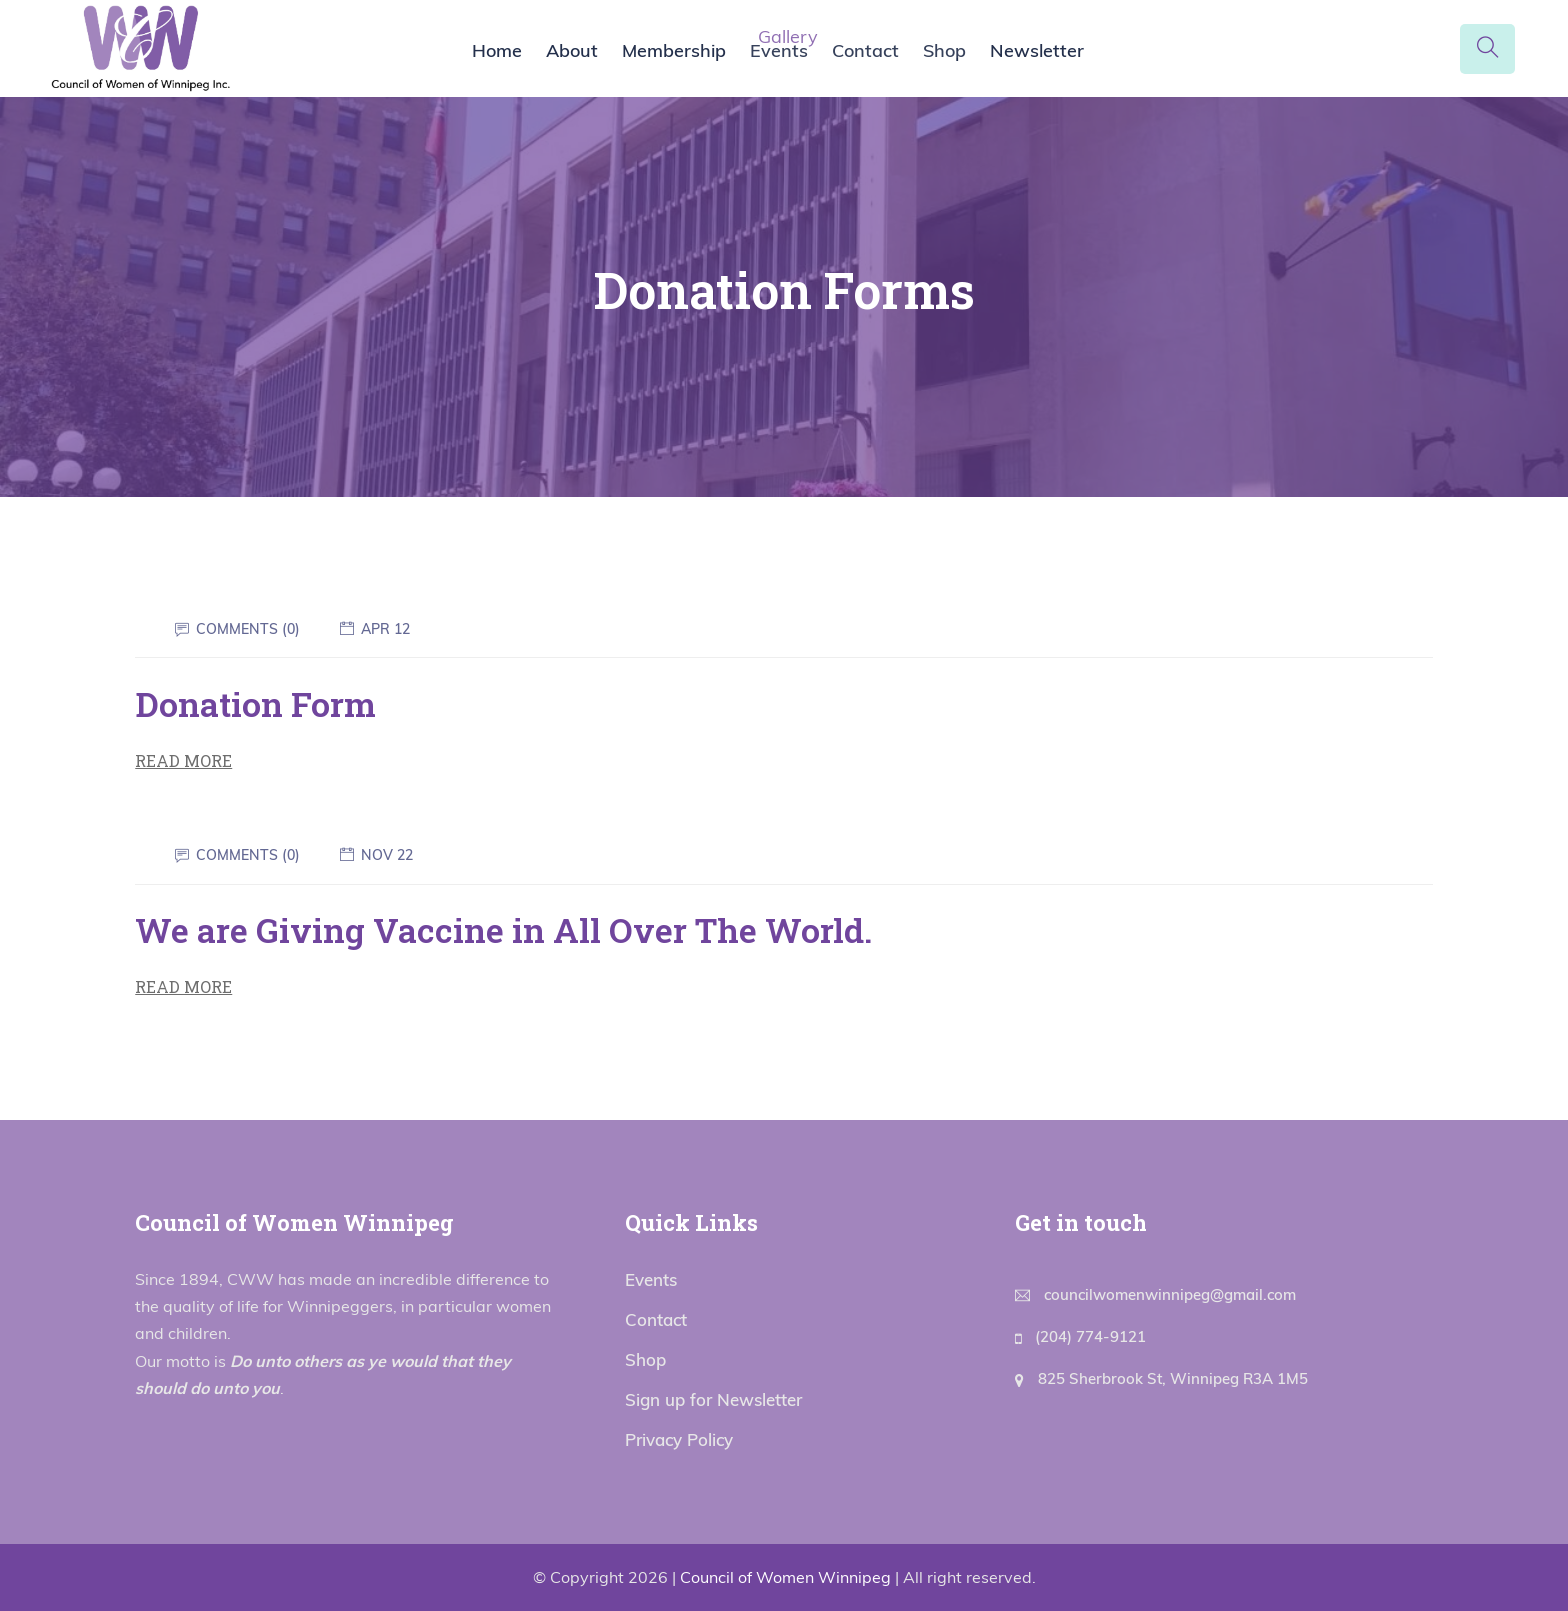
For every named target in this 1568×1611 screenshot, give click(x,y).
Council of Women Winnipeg (785, 1577)
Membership (674, 50)
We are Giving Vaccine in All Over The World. (503, 929)
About (572, 50)
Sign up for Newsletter (713, 1399)
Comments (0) (248, 629)
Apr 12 (385, 629)
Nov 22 (387, 855)
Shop (944, 50)
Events (779, 50)
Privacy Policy (679, 1439)
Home (497, 50)
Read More (183, 760)
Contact (865, 50)
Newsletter (1037, 50)
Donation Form (255, 703)
